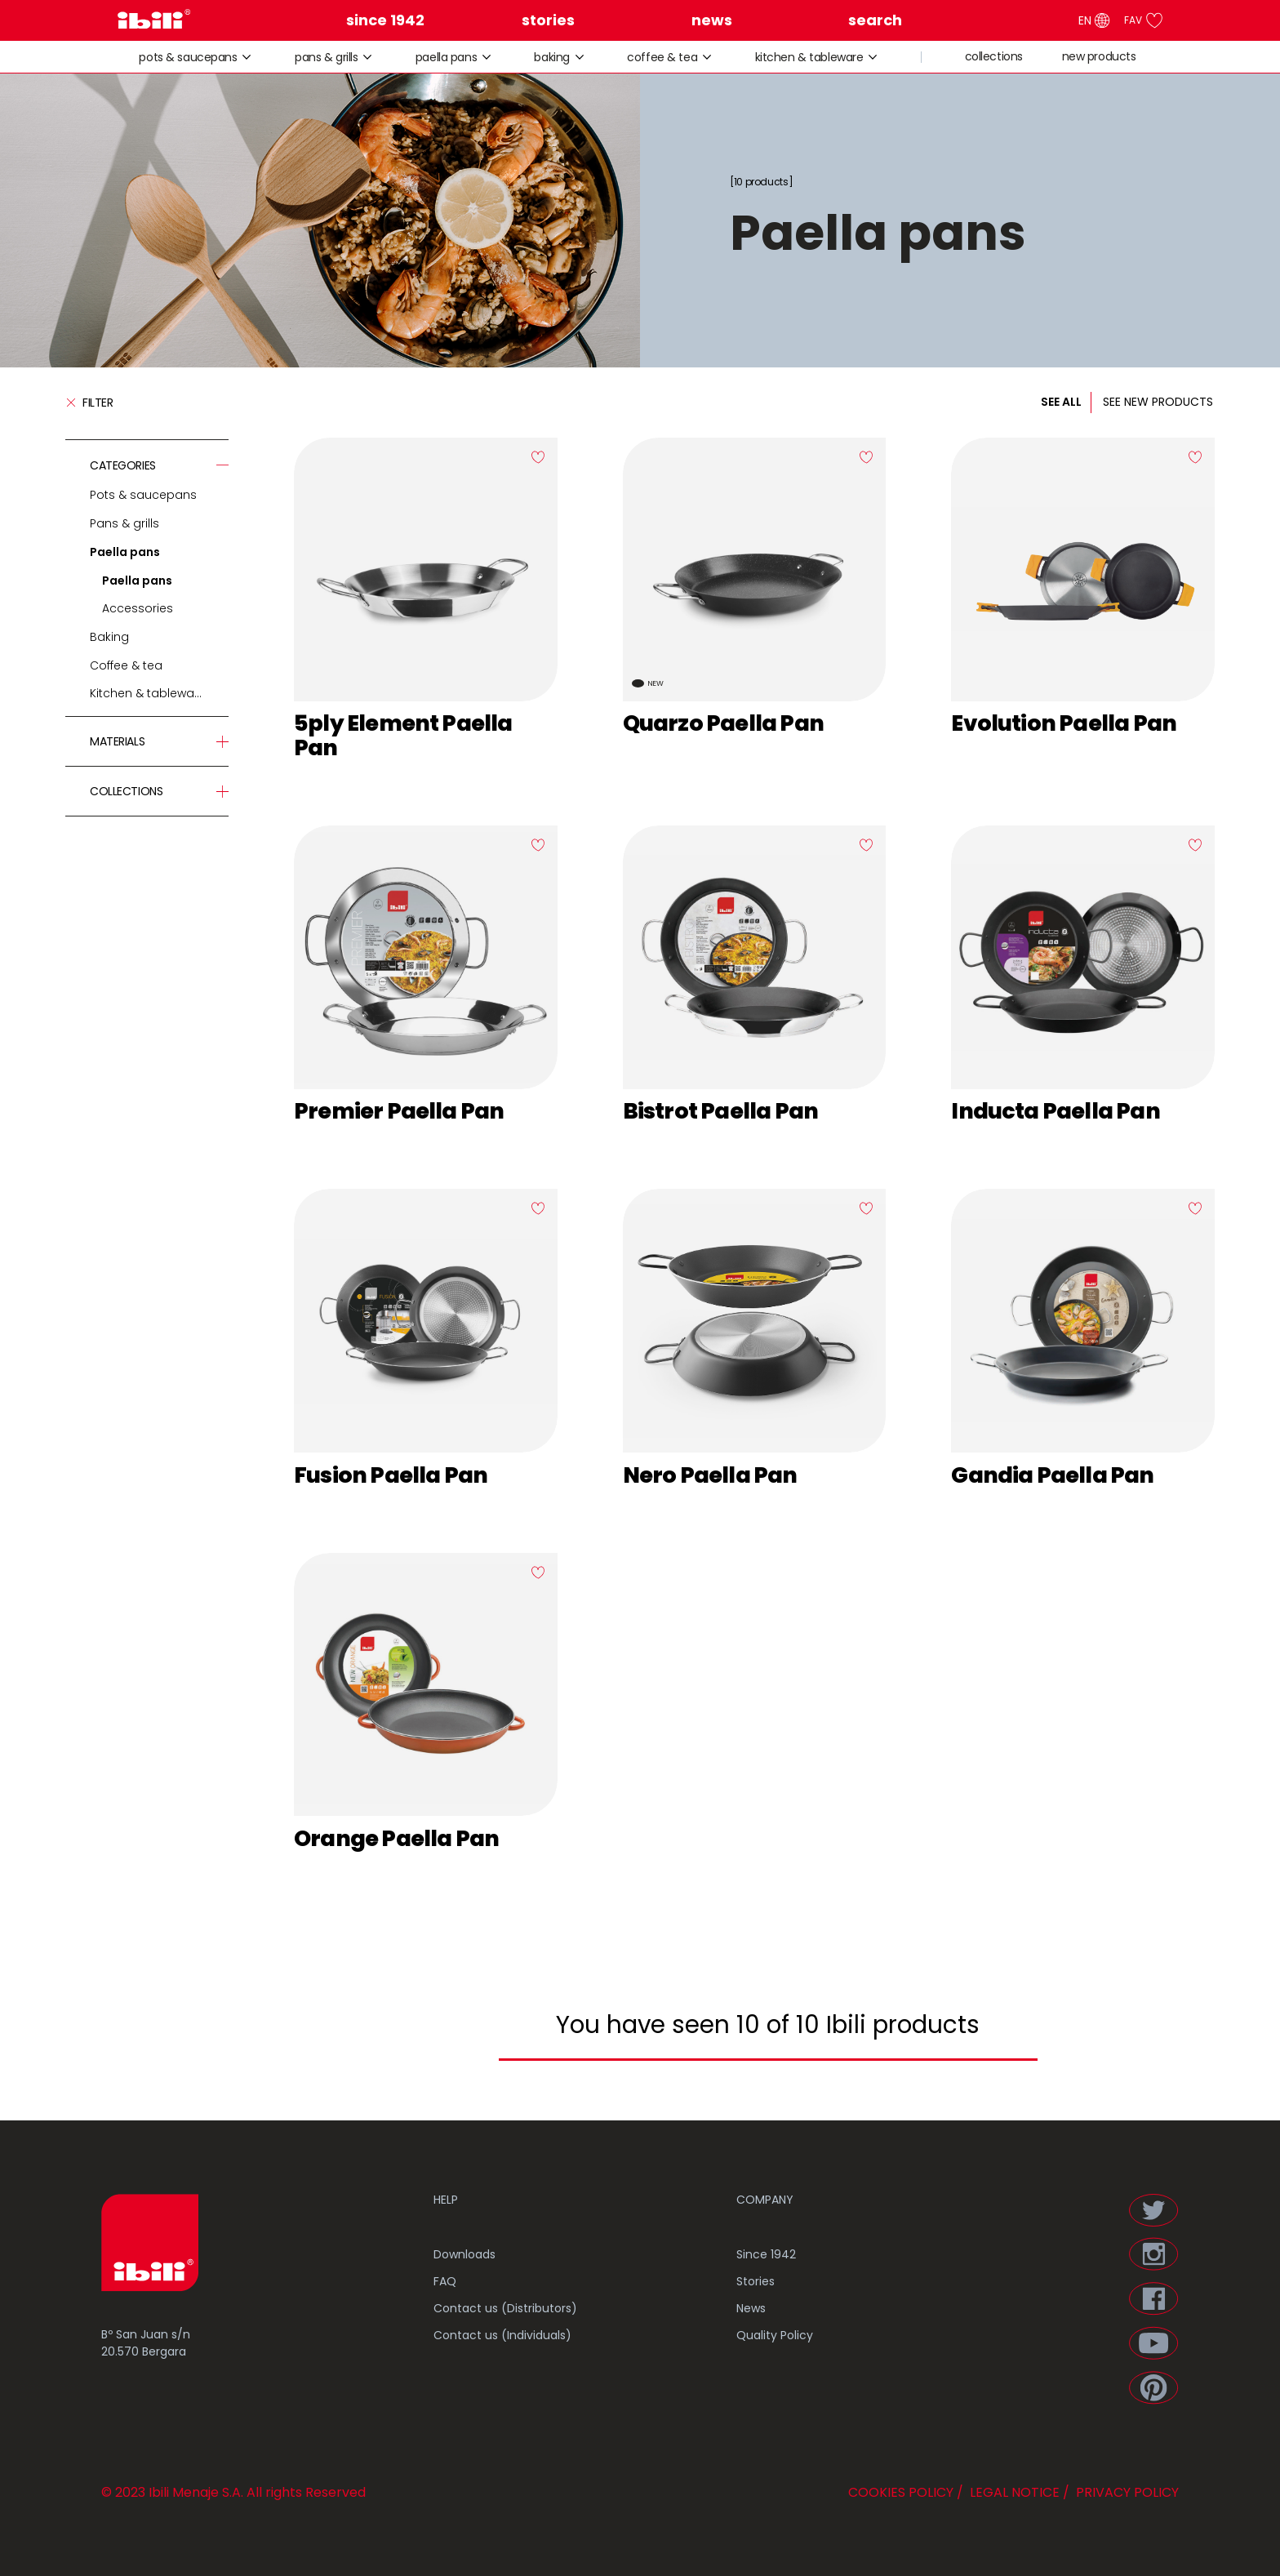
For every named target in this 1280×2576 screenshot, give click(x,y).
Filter (89, 402)
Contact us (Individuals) (502, 2335)
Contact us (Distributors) (505, 2308)
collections (994, 57)
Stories (755, 2281)
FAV (1143, 20)
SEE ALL (1061, 402)
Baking (551, 58)
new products (1099, 57)
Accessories (137, 608)
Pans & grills (326, 58)
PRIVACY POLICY (1126, 2492)
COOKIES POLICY (900, 2492)
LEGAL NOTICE (1013, 2492)
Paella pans (446, 58)
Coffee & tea (662, 58)
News (751, 2308)
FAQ (444, 2281)
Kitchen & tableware (809, 58)
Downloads (464, 2254)
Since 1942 (766, 2254)
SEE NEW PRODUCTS (1157, 402)
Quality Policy (774, 2335)
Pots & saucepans (188, 58)
